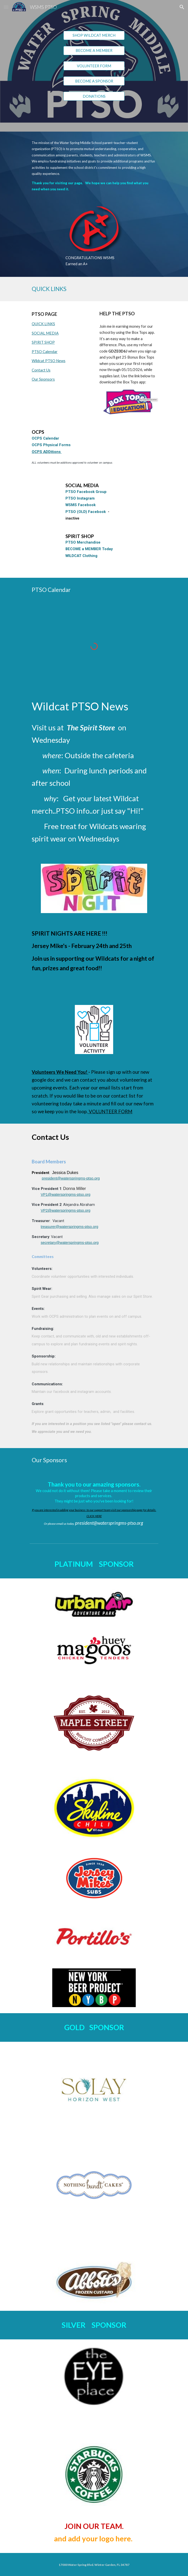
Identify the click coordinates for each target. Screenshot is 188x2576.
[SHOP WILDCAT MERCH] (94, 35)
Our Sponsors (43, 379)
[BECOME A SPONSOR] (94, 81)
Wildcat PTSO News (48, 361)
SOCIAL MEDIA (45, 333)
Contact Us (41, 370)
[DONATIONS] (94, 96)
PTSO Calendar (45, 351)
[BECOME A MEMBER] (94, 50)
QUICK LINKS (43, 324)
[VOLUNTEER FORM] (94, 66)
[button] (6, 7)
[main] (94, 166)
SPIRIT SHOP (43, 342)
